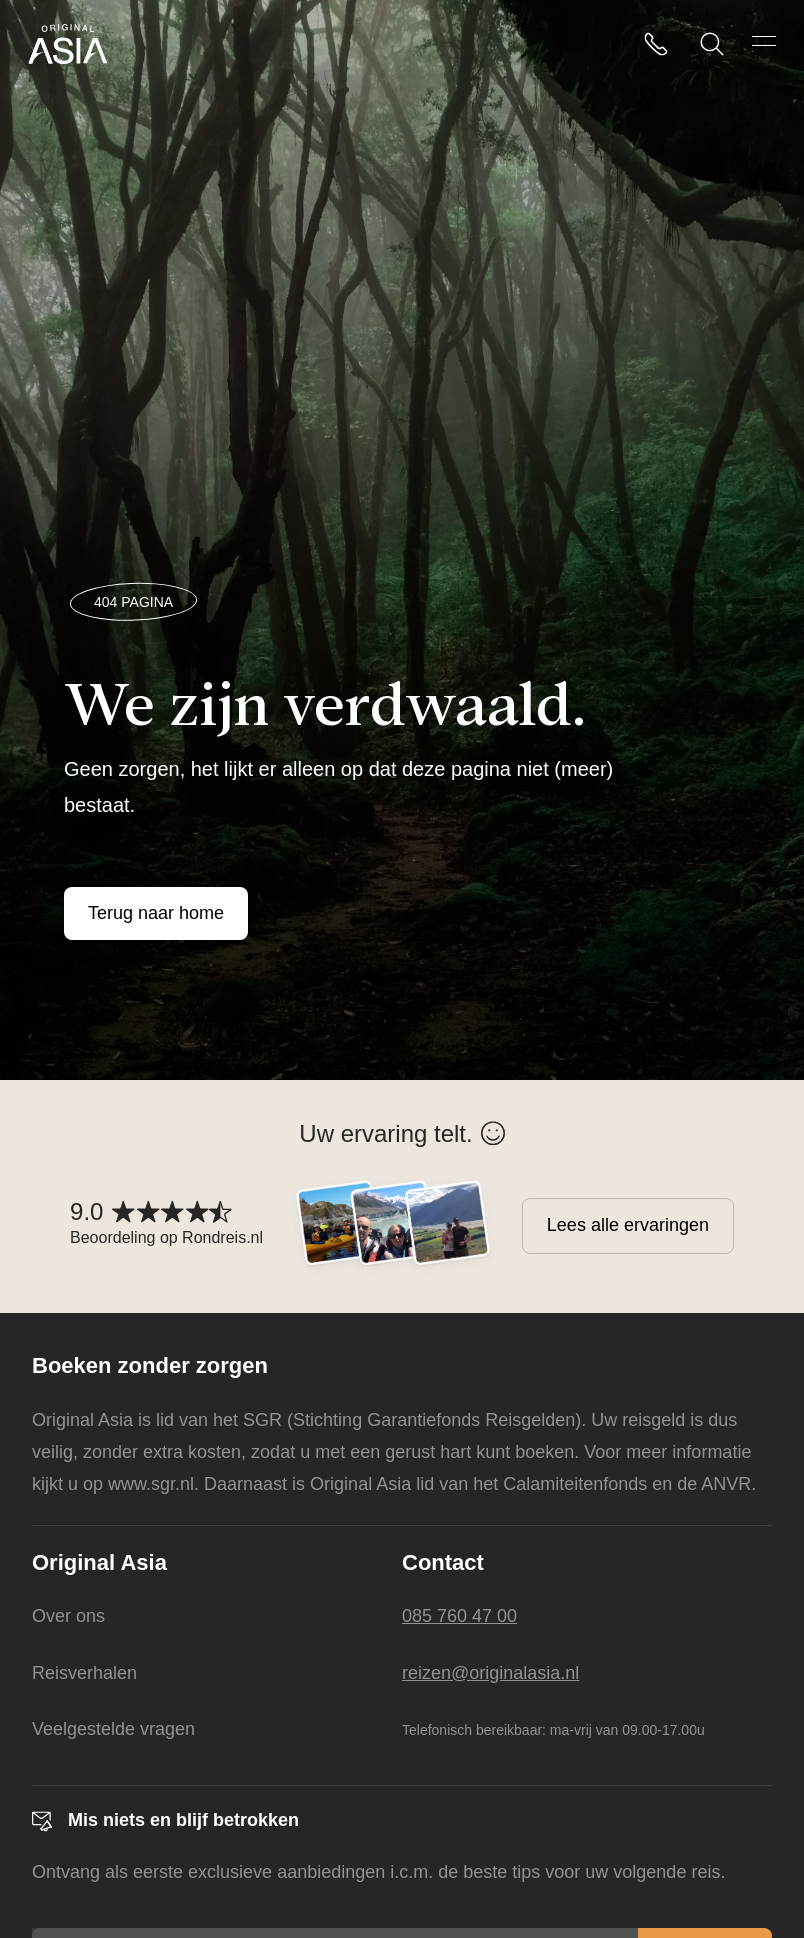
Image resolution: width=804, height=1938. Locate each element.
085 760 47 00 (459, 1616)
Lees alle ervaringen (628, 1225)
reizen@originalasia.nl (490, 1673)
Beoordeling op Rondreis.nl (166, 1237)
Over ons (68, 1616)
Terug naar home (156, 913)
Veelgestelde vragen (113, 1729)
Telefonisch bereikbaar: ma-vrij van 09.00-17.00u (553, 1730)
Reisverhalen (84, 1673)
